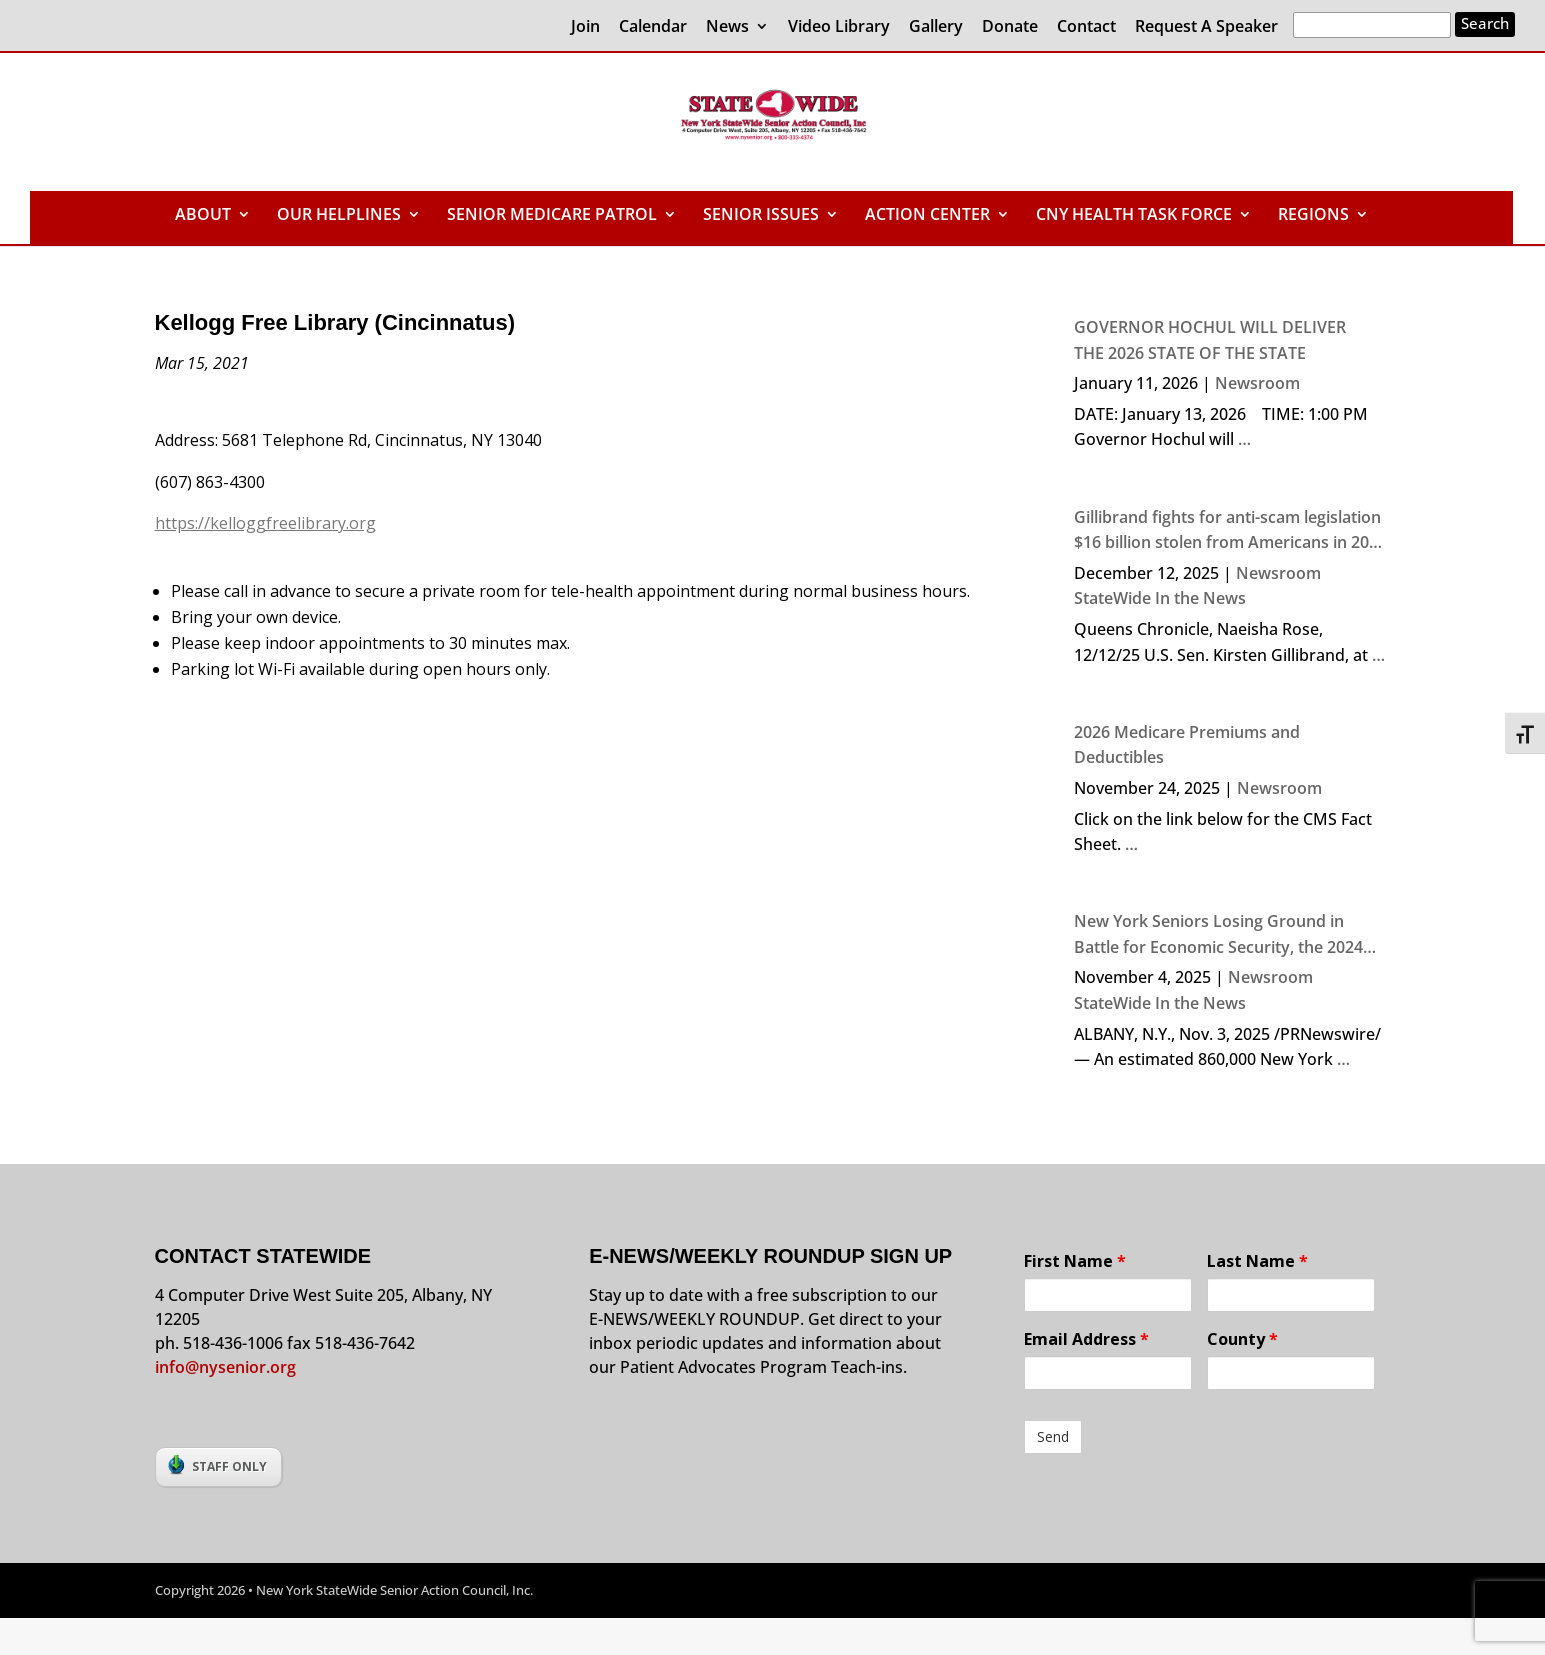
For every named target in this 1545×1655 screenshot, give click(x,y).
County (1242, 1339)
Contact (1086, 27)
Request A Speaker (1206, 27)
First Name (1075, 1261)
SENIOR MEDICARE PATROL (552, 216)
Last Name (1257, 1261)
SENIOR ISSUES (761, 216)
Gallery (936, 27)
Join (585, 27)
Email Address (1086, 1339)
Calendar (653, 27)
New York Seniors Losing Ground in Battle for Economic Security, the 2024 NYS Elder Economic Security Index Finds (1231, 935)
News (727, 27)
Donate (1010, 27)
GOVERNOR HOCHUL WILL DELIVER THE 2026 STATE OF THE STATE (1210, 340)
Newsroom (1257, 383)
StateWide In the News (1160, 598)
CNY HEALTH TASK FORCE (1134, 216)
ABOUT (203, 216)
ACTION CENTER (927, 216)
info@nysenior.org (225, 1367)
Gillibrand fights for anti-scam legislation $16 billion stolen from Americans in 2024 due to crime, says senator (1230, 531)
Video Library (839, 27)
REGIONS (1313, 216)
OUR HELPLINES (339, 216)
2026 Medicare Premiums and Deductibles (1187, 745)
